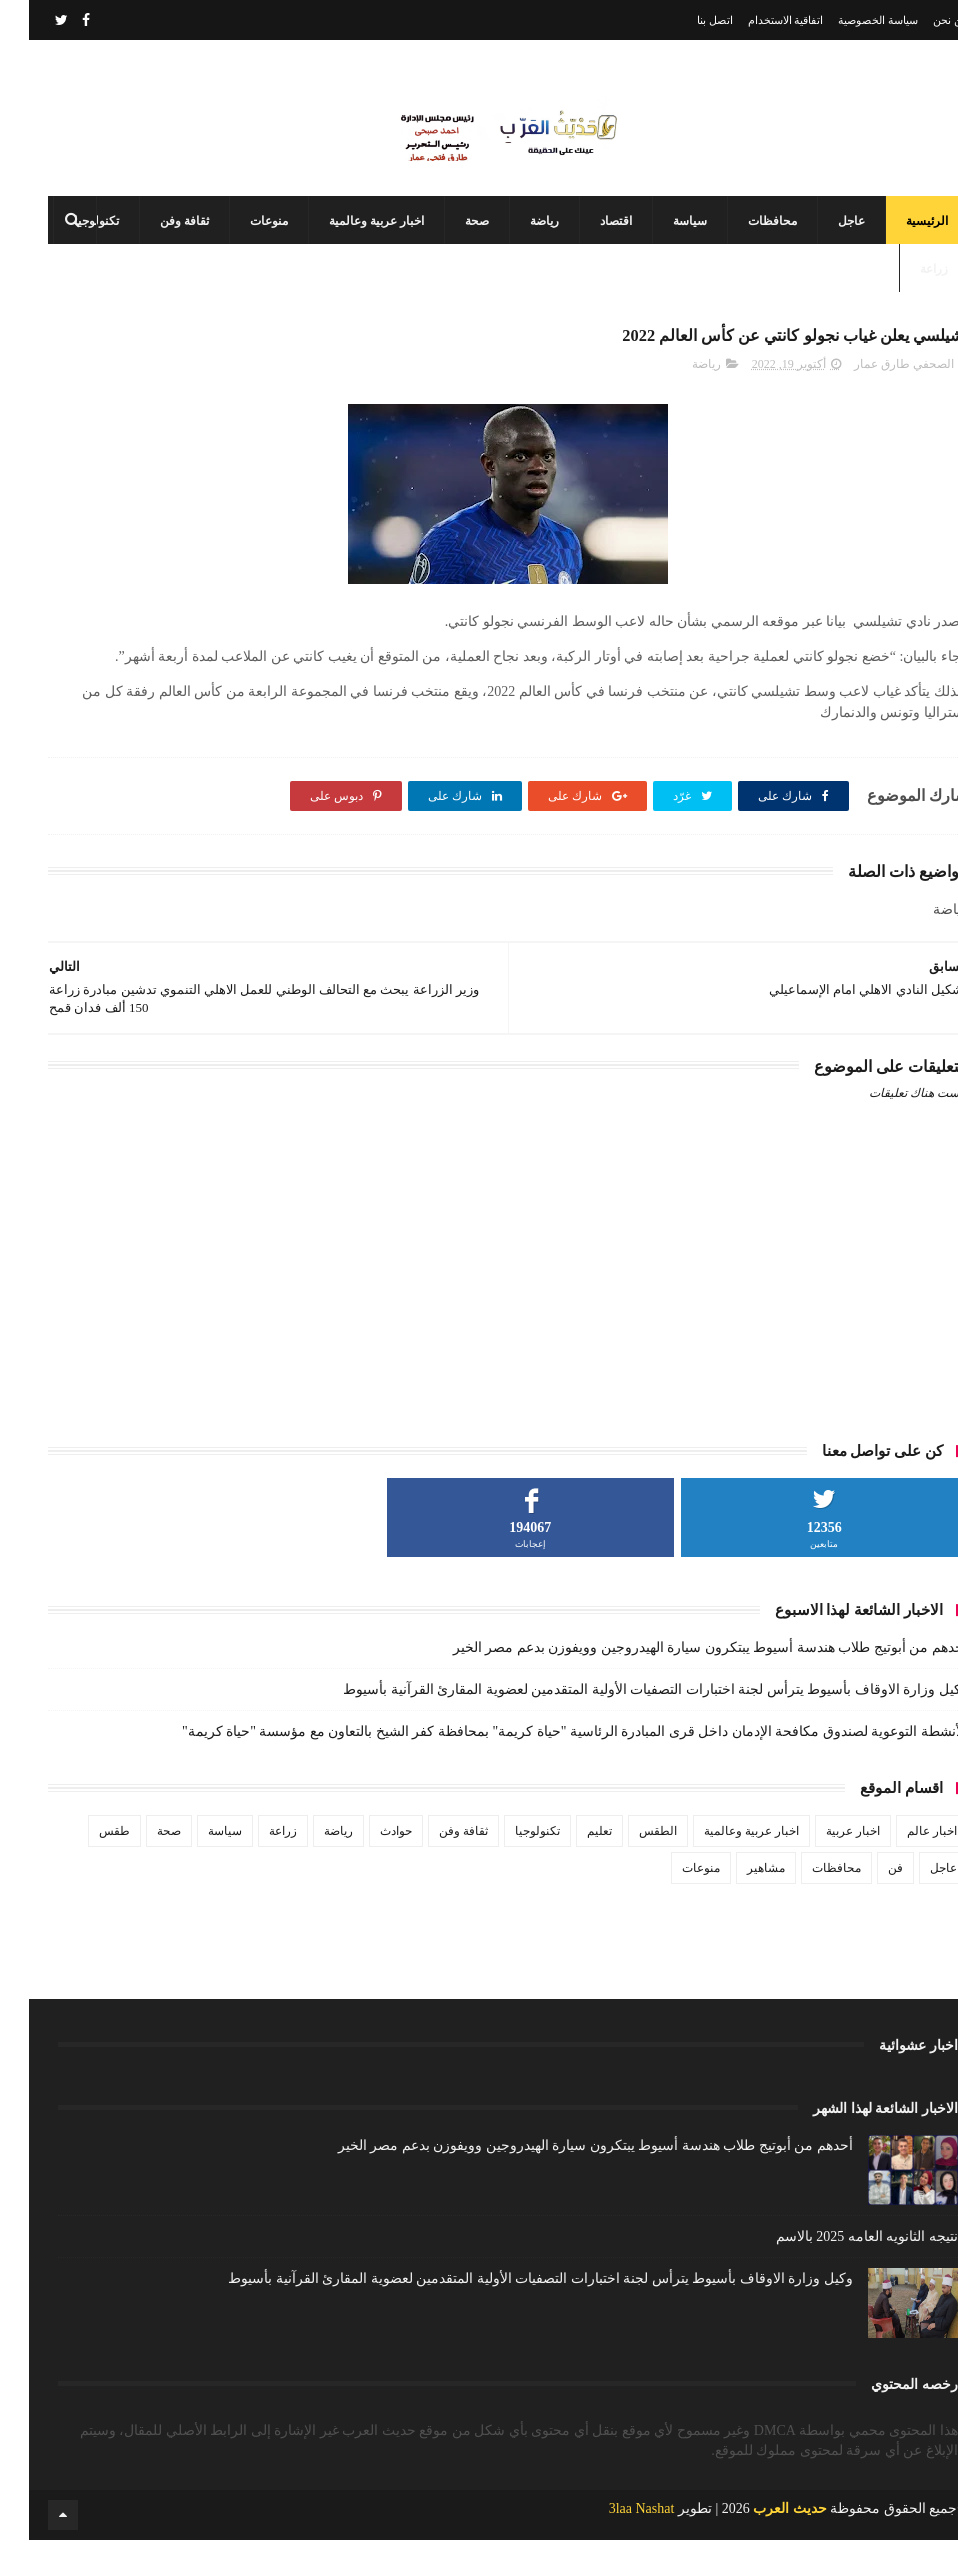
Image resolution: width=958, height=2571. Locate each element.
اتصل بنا (686, 20)
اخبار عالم (903, 1861)
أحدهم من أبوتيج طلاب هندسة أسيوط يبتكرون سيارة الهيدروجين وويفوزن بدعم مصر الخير (681, 1677)
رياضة (515, 240)
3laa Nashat (613, 2539)
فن (866, 1898)
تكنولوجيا (508, 1861)
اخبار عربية (824, 1861)
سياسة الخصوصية (849, 20)
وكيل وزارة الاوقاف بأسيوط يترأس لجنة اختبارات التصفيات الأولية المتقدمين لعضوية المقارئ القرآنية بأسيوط (626, 1719)
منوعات (240, 240)
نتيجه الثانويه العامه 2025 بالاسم (838, 2266)
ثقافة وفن (155, 240)
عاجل (822, 240)
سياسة (661, 240)
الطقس (629, 1861)
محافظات (743, 240)
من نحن (921, 20)
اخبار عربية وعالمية (347, 240)
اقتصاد (587, 240)
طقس (85, 1861)
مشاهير (737, 1898)
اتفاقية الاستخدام (757, 20)
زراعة (905, 288)
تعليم (570, 1861)
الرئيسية (898, 240)
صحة (448, 240)
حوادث (367, 1861)
